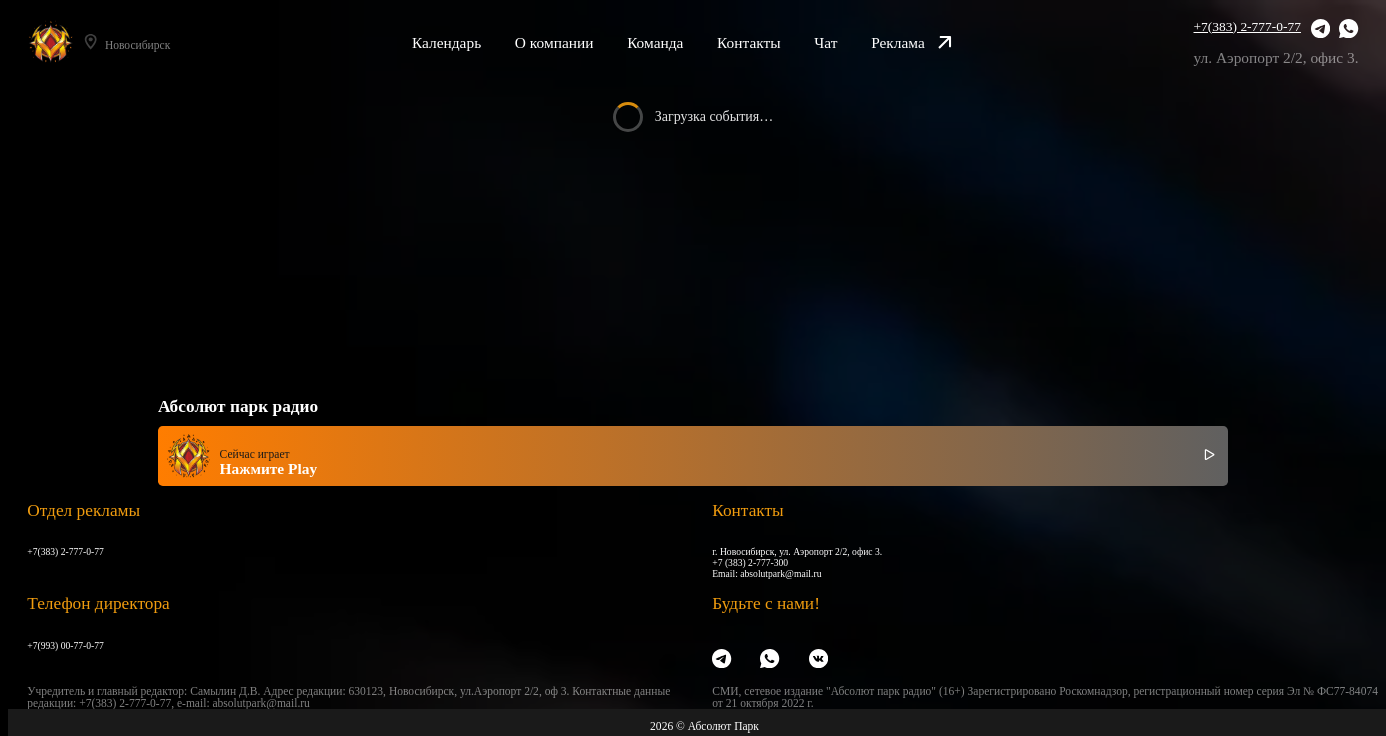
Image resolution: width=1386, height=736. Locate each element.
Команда (655, 42)
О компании (554, 42)
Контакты (749, 42)
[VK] (818, 659)
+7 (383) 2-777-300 (750, 562)
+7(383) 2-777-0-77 (1247, 26)
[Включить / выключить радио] (1209, 455)
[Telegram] (1320, 29)
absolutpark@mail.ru (780, 573)
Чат (825, 42)
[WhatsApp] (1348, 29)
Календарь (446, 42)
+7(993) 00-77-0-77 (65, 645)
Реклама (911, 42)
